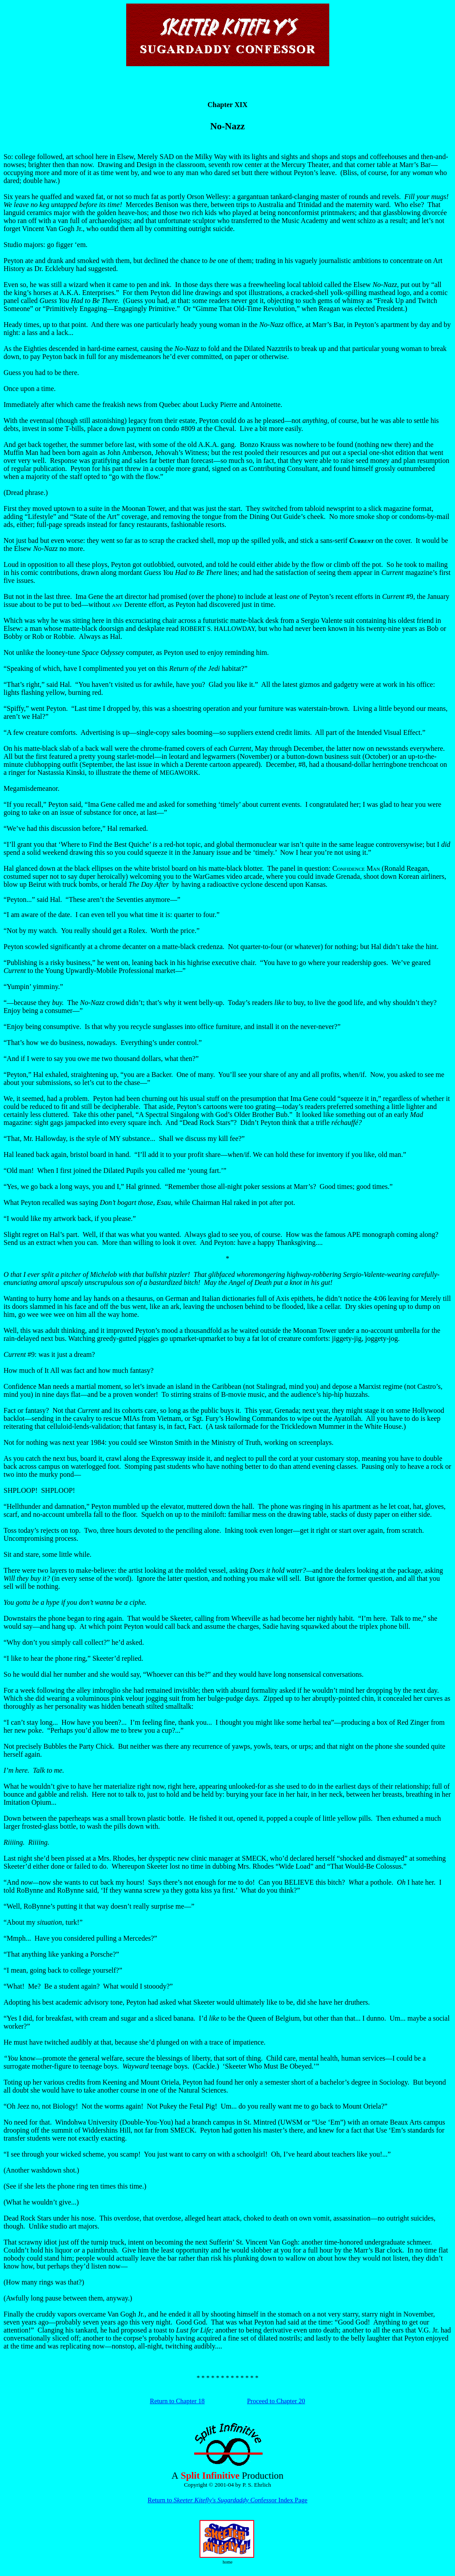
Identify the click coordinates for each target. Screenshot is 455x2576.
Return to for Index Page (227, 2500)
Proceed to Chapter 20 (276, 2401)
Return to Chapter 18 (177, 2401)
